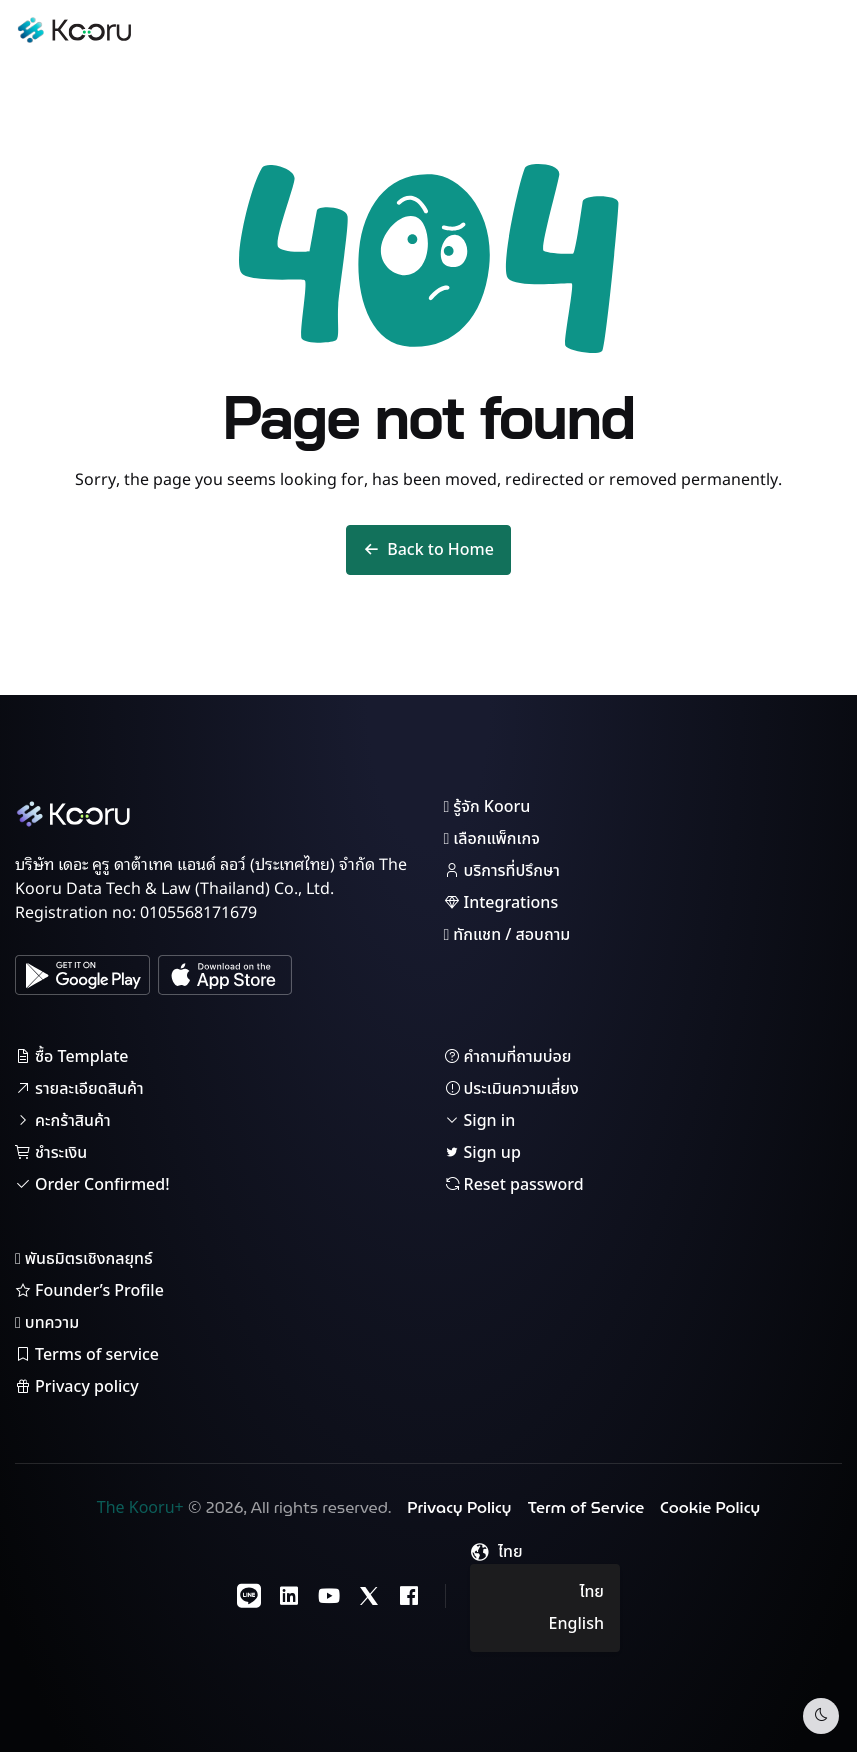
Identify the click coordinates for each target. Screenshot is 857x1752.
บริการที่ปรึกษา (502, 871)
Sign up (482, 1153)
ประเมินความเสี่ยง (511, 1089)
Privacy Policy (459, 1508)
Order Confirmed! (92, 1185)
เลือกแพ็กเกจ (492, 839)
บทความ (47, 1323)
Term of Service (586, 1508)
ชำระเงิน (51, 1153)
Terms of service (87, 1355)
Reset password (514, 1185)
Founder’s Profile (89, 1291)
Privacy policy (77, 1387)
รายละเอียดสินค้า (79, 1089)
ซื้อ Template (72, 1057)
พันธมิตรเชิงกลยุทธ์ (84, 1259)
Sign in (480, 1121)
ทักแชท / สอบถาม (507, 935)
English (576, 1624)
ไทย (591, 1592)
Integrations (501, 903)
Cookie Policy (710, 1508)
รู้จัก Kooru (487, 807)
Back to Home (428, 550)
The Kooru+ (140, 1508)
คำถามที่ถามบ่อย (508, 1057)
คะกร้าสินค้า (63, 1121)
